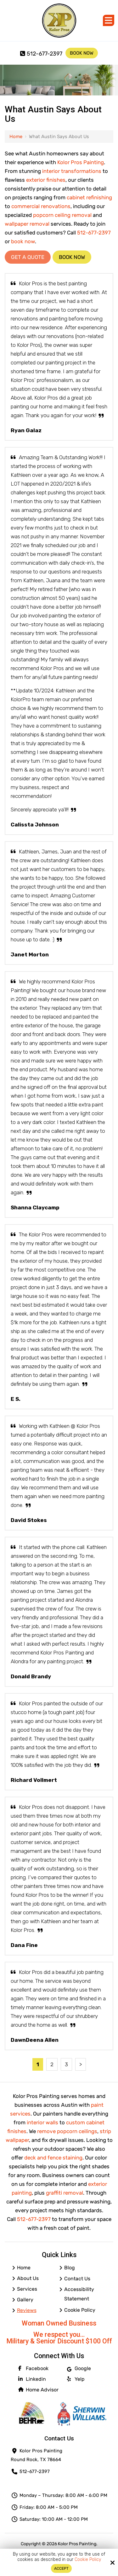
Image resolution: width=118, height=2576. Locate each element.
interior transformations (71, 171)
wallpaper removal (27, 224)
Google (79, 2368)
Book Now (81, 53)
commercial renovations (40, 206)
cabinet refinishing (89, 197)
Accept (61, 2568)
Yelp (76, 2379)
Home (15, 136)
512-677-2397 (41, 53)
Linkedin (32, 2379)
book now (23, 241)
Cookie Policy (88, 2559)
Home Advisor (38, 2390)
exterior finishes (45, 180)
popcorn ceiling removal (62, 215)
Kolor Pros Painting (80, 162)
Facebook (33, 2368)
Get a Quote (27, 257)
